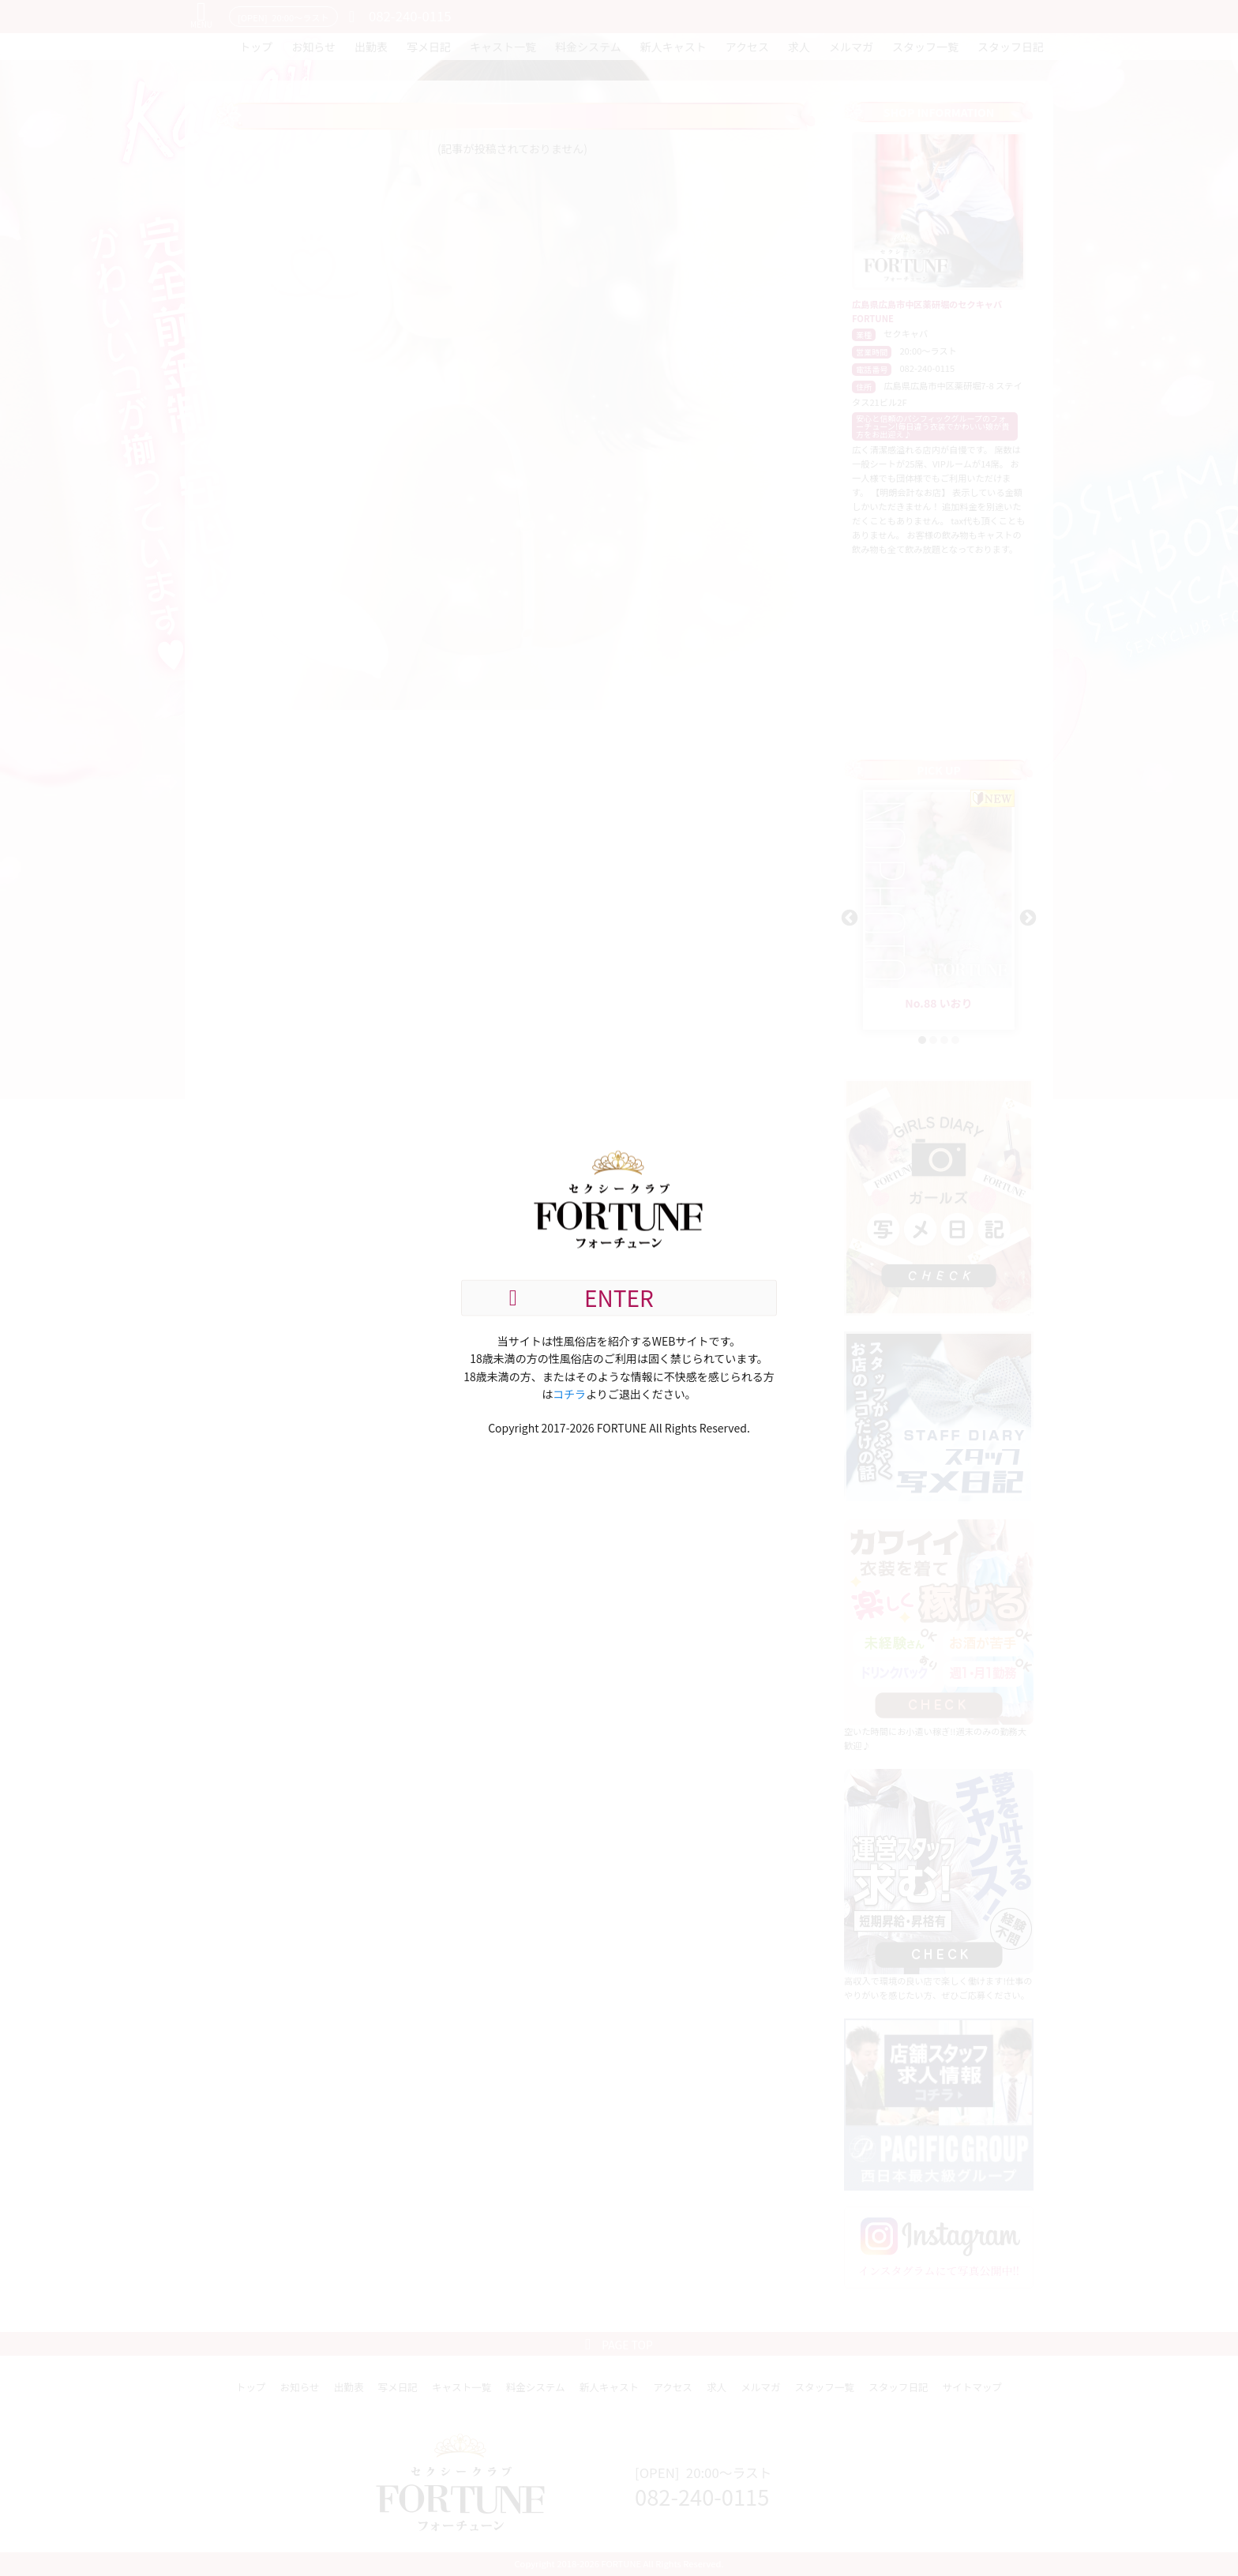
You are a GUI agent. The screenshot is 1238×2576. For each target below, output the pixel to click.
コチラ (569, 1394)
